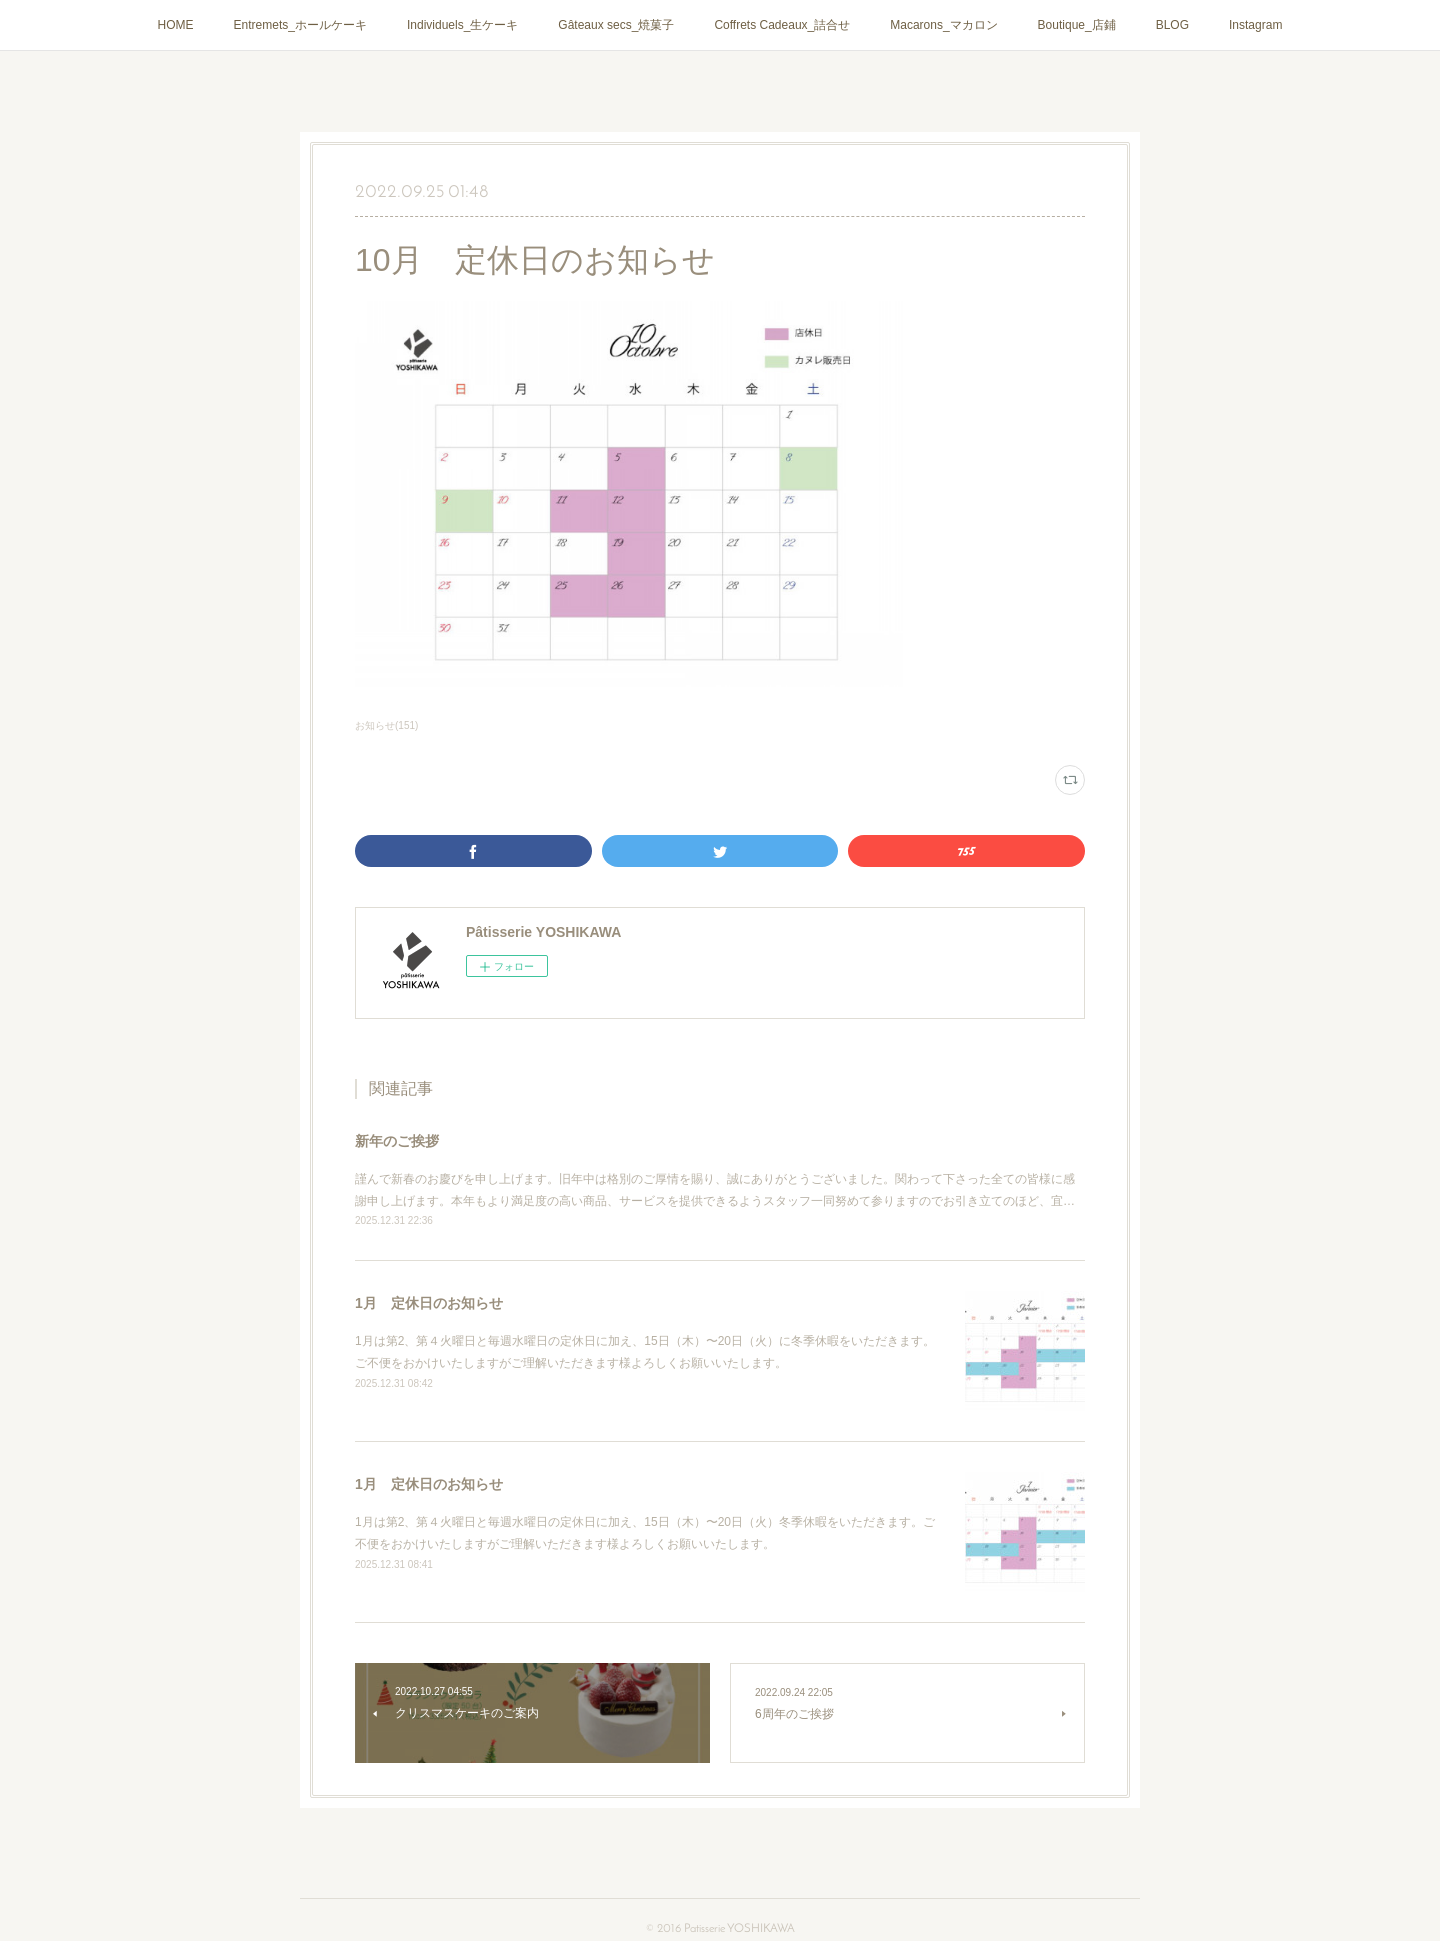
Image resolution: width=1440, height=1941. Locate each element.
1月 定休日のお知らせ (429, 1303)
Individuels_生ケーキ (462, 25)
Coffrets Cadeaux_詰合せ (782, 25)
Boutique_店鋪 (1077, 25)
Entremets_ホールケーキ (300, 25)
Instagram (1255, 25)
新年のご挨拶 (397, 1141)
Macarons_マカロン (943, 25)
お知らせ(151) (386, 725)
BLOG (1172, 25)
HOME (176, 25)
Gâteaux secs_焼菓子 (616, 25)
